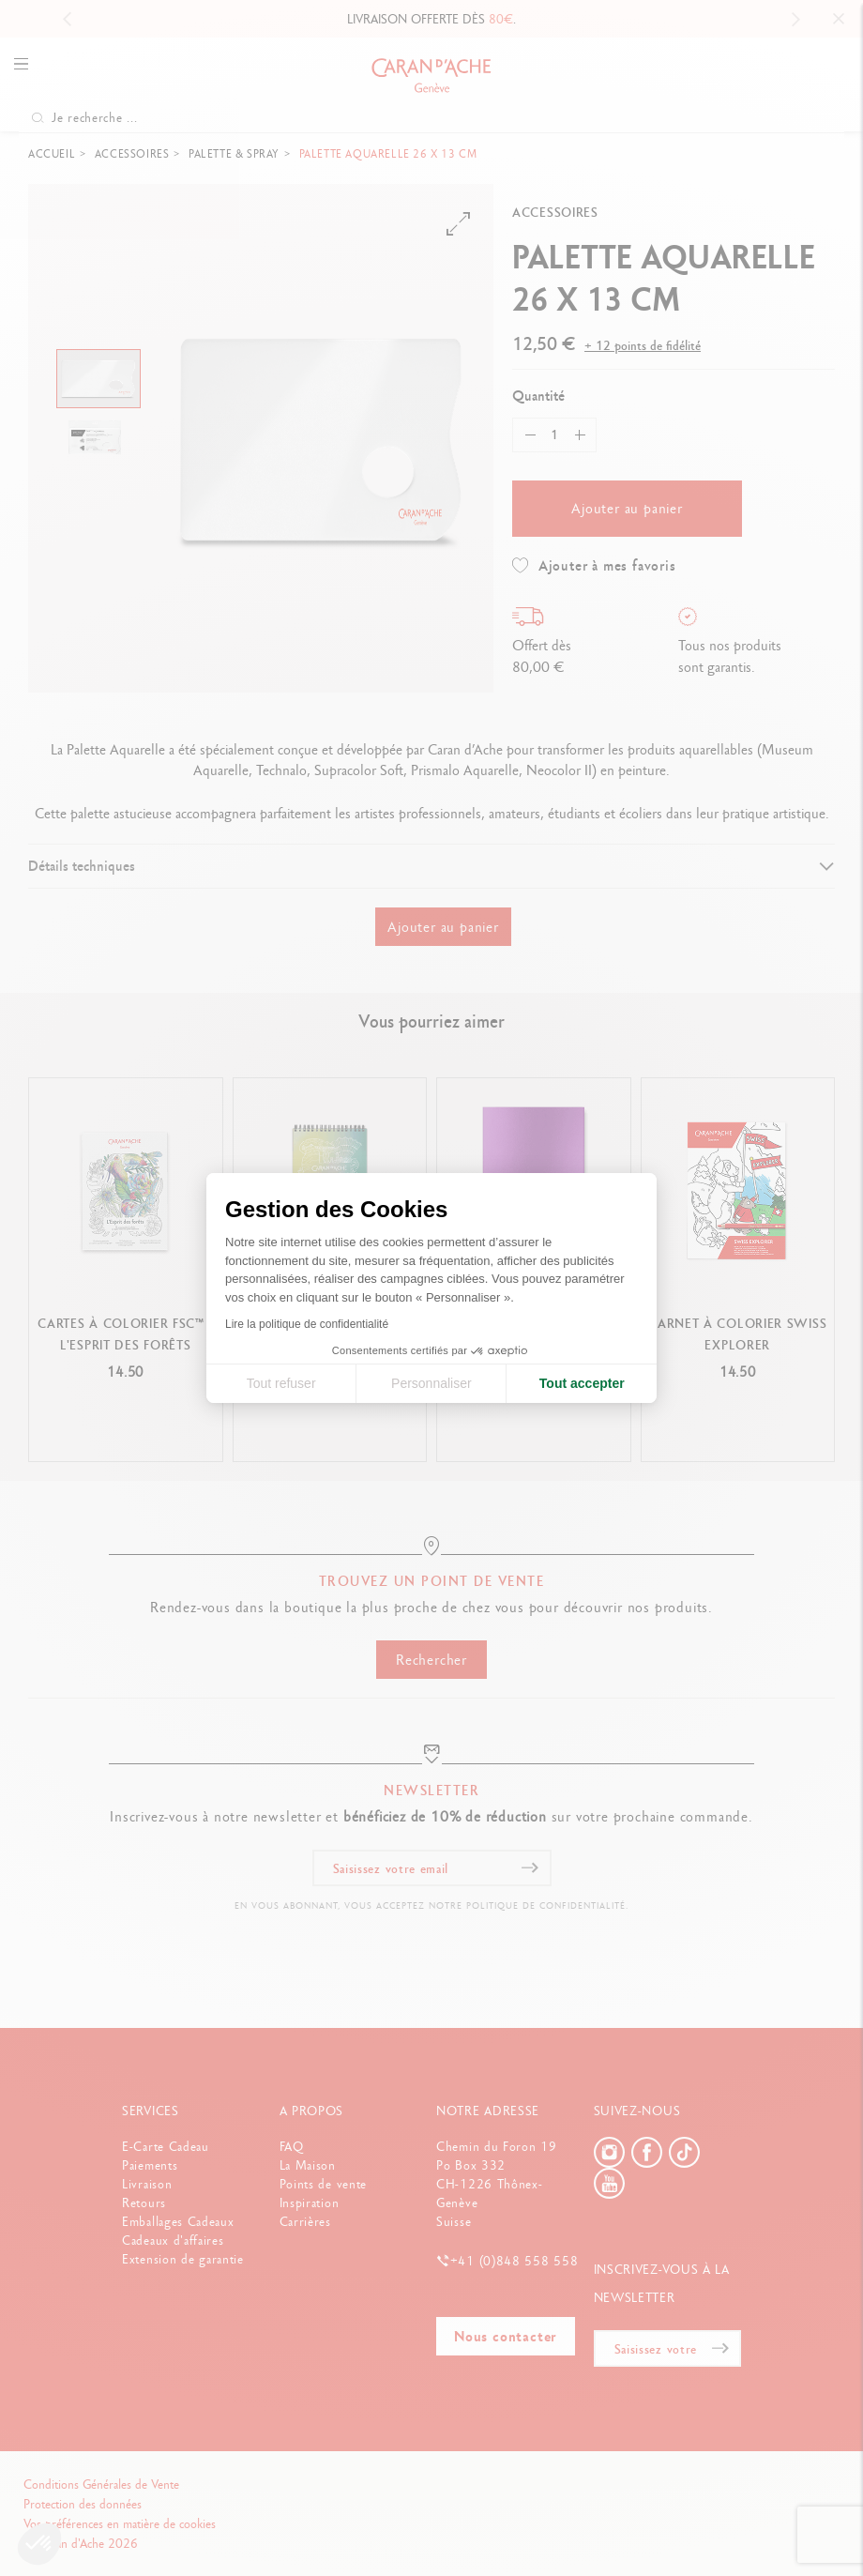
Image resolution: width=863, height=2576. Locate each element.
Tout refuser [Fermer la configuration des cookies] (281, 1383)
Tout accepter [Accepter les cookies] (582, 1383)
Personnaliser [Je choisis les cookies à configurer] (431, 1383)
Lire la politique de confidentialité (306, 1324)
